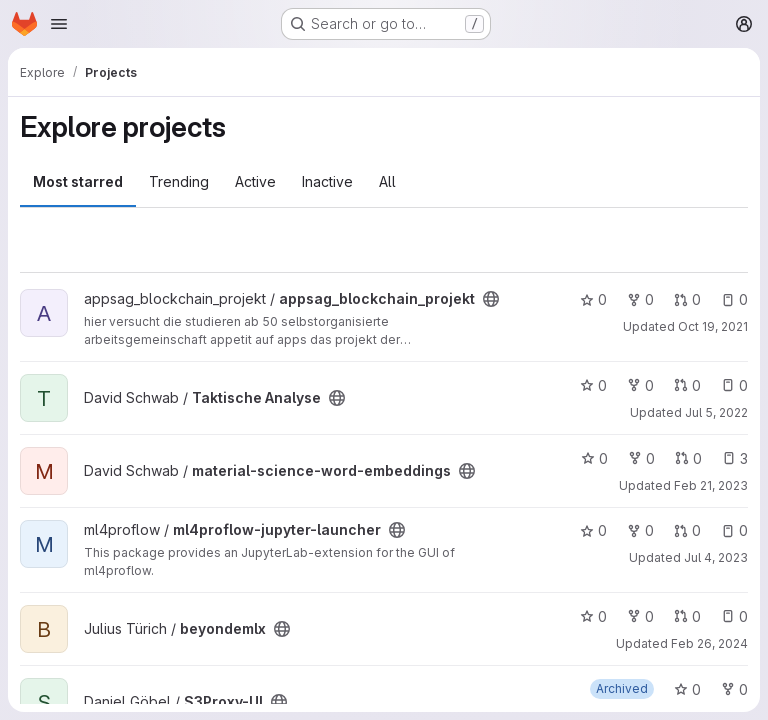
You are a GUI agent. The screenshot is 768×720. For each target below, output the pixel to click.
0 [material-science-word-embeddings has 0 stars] (594, 458)
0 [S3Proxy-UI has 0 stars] (687, 689)
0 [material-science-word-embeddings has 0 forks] (641, 458)
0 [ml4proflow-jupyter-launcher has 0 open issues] (734, 530)
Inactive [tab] (327, 181)
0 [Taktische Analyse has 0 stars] (593, 385)
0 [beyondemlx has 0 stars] (593, 616)
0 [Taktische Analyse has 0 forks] (640, 385)
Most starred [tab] (78, 181)
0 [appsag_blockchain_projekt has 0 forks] (640, 299)
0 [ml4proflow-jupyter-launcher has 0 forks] (640, 530)
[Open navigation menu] (59, 24)
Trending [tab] (179, 181)
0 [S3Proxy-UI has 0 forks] (734, 689)
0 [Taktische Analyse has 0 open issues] (734, 385)
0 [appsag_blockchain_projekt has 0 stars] (593, 299)
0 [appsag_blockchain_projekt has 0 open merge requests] (687, 299)
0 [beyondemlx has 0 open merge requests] (687, 616)
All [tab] (387, 181)
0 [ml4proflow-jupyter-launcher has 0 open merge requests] (687, 530)
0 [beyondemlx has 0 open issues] (734, 616)
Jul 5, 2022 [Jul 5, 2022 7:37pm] (716, 412)
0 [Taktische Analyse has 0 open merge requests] (687, 385)
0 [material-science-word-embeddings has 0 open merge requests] (688, 458)
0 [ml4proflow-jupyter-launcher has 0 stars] (593, 530)
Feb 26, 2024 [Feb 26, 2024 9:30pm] (709, 643)
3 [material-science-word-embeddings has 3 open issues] (735, 458)
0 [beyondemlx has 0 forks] (640, 616)
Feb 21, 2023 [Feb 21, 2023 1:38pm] (711, 485)
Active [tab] (255, 181)
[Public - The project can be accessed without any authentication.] (491, 299)
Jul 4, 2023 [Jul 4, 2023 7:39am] (716, 557)
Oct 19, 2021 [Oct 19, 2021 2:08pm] (713, 326)
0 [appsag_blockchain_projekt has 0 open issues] (734, 299)
